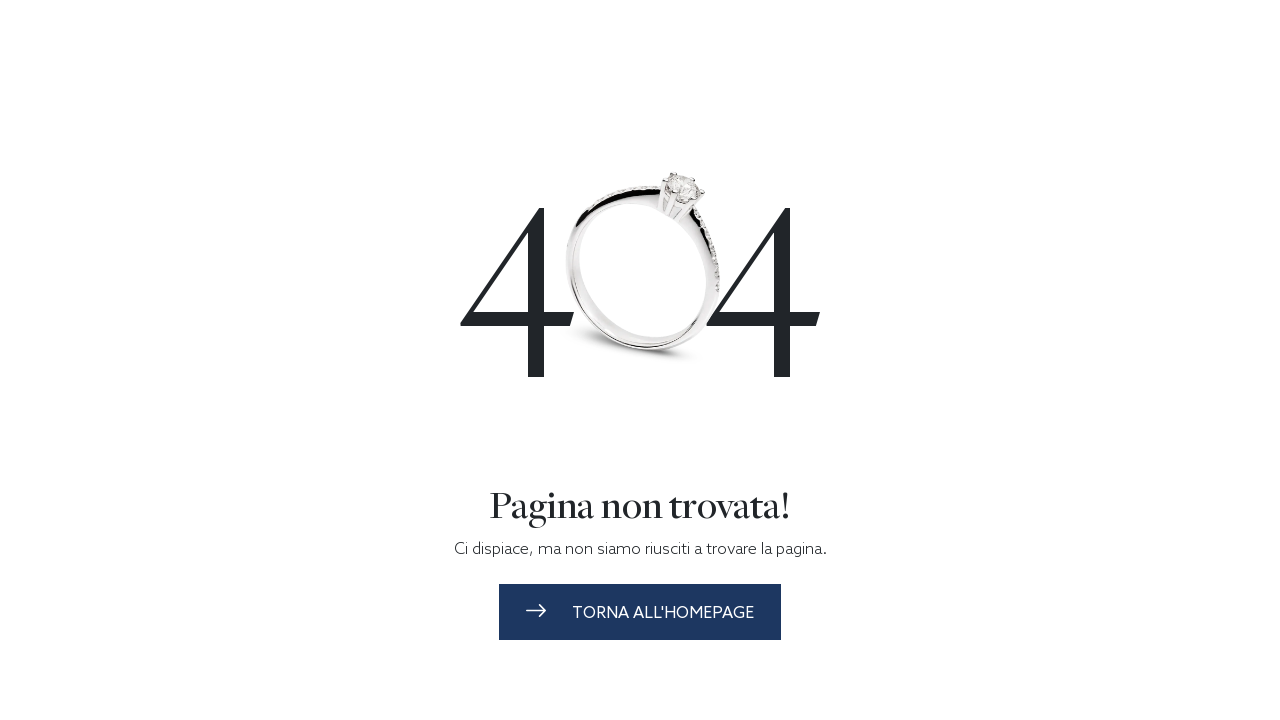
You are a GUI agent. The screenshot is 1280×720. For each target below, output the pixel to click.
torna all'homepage (640, 612)
